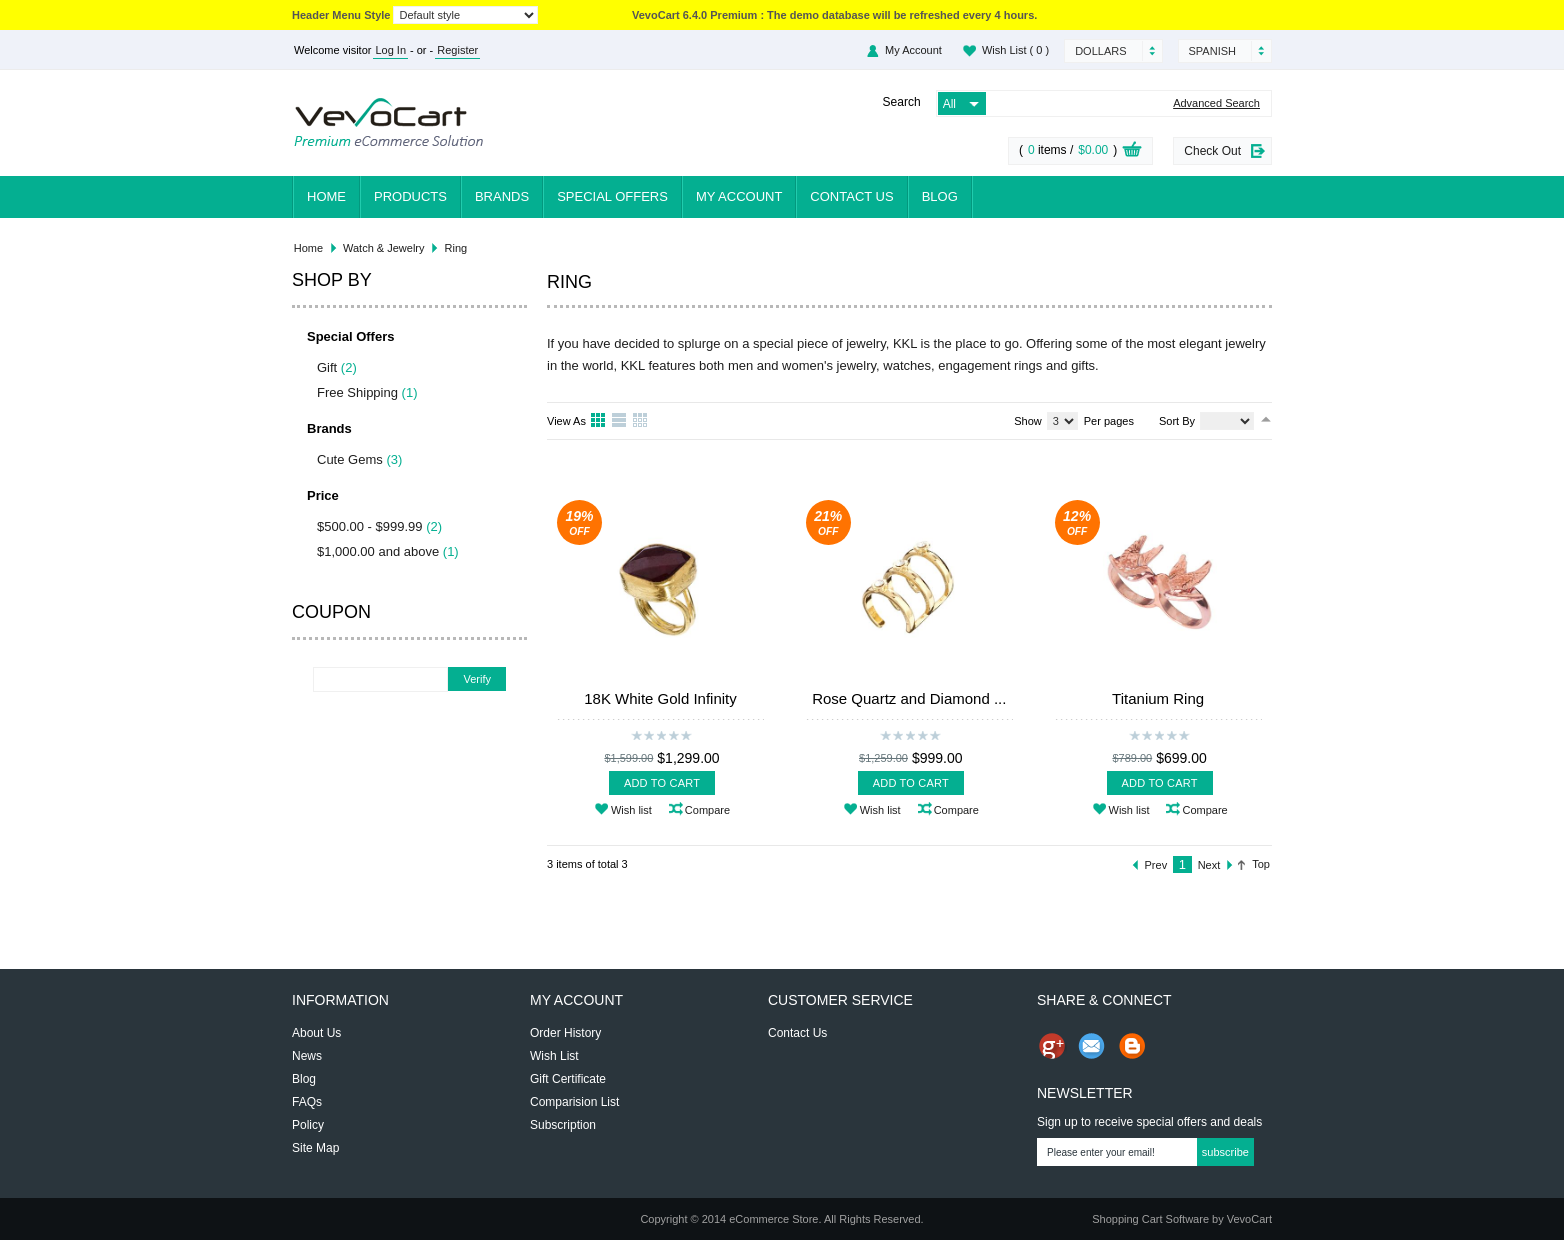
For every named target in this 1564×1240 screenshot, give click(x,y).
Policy (308, 1125)
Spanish (1212, 51)
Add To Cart (662, 783)
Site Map (315, 1148)
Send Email (1092, 1046)
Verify (477, 679)
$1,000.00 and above (378, 551)
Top (1261, 864)
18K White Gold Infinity (660, 698)
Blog (940, 196)
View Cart (1132, 152)
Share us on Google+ (1052, 1046)
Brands (502, 196)
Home (326, 196)
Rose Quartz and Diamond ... (909, 698)
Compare (707, 810)
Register (457, 50)
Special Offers (612, 196)
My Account (913, 50)
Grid (599, 421)
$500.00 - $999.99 (370, 526)
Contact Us (851, 196)
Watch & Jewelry (384, 248)
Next (1209, 865)
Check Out (1212, 151)
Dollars (1100, 51)
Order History (565, 1033)
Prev (1156, 865)
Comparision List (574, 1102)
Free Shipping (357, 392)
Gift (327, 367)
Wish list (631, 810)
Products (410, 196)
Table (641, 421)
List (620, 421)
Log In (390, 50)
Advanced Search (1216, 103)
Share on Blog (1132, 1046)
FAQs (307, 1102)
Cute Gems (350, 459)
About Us (316, 1033)
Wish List (1015, 50)
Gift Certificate (568, 1079)
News (307, 1056)
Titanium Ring (1158, 698)
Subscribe (1225, 1152)
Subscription (563, 1125)
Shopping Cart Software (1150, 1219)
